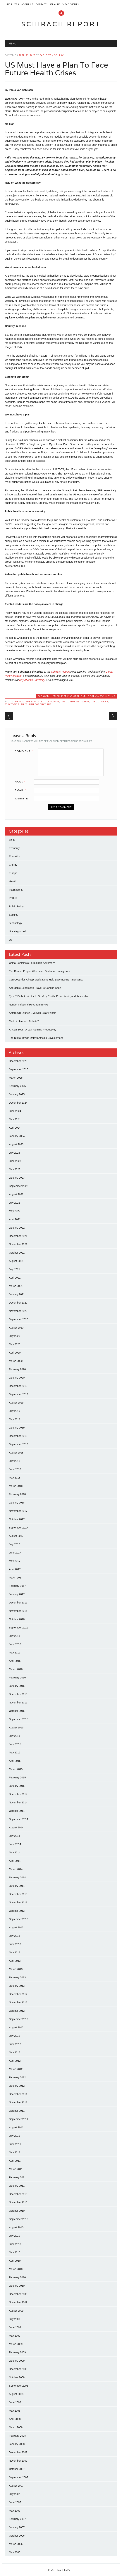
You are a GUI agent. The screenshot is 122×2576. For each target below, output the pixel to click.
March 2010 (16, 2269)
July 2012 (14, 2035)
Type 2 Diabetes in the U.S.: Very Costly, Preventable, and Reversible (49, 996)
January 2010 (17, 2285)
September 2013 (18, 1919)
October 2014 (17, 1810)
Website (21, 798)
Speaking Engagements (64, 4)
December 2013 (18, 1894)
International (70, 696)
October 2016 (17, 1619)
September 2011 (18, 2119)
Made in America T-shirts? (24, 1021)
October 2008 (17, 2377)
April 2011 (14, 2160)
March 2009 (16, 2344)
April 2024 (14, 1127)
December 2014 (18, 1794)
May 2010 (14, 2252)
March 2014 (16, 1869)
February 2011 (17, 2177)
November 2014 (18, 1802)
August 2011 (16, 2127)
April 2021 (14, 1277)
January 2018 (17, 1502)
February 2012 (17, 2077)
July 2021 (14, 1269)
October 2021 (17, 1252)
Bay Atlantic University (32, 680)
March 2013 (16, 1969)
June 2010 (15, 2244)
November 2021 (18, 1244)
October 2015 (17, 1710)
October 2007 (17, 2469)
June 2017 (15, 1552)
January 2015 (17, 1785)
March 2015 (16, 1769)
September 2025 (18, 1069)
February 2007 (17, 2518)
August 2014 (16, 1827)
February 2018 (17, 1494)
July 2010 (14, 2235)
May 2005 (14, 2552)
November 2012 (18, 2002)
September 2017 (18, 1527)
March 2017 (16, 1577)
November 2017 (18, 1510)
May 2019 (14, 1419)
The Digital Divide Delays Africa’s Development (36, 1037)
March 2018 (16, 1485)
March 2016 (16, 1669)
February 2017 (17, 1585)
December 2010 (18, 2194)
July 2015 (14, 1735)
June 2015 (15, 1744)
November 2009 (18, 2302)
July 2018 (14, 1460)
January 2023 (17, 1177)
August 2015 (16, 1727)
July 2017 (14, 1544)
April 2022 (14, 1219)
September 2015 (18, 1719)
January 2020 (17, 1377)
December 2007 (18, 2452)
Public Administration (75, 701)
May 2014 (14, 1852)
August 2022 (16, 1194)
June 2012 (15, 2044)
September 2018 (18, 1444)
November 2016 (18, 1610)
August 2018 (16, 1452)
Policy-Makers (50, 701)
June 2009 (15, 2327)
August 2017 (16, 1535)
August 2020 (16, 1327)
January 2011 (17, 2185)
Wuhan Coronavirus (38, 704)
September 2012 (18, 2019)
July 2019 (14, 1410)
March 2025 (16, 1077)
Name (21, 782)
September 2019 (18, 1394)
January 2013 (17, 1985)
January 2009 (17, 2360)
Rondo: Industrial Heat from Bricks (28, 1004)
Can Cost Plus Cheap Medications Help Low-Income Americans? (46, 979)
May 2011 (14, 2152)
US (113, 696)
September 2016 (18, 1627)
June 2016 (15, 1644)
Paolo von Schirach (52, 55)
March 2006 (16, 2543)
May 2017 (14, 1560)
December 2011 (18, 2094)
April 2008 (14, 2419)
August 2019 (16, 1402)
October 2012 (17, 2010)
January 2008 (17, 2444)
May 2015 (14, 1752)
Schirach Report (61, 24)
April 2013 (14, 1960)
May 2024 (14, 1119)
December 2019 (18, 1385)
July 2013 (14, 1935)
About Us (27, 4)
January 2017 (17, 1594)
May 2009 (14, 2335)
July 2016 (14, 1635)
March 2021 (16, 1285)
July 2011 (14, 2135)
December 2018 (18, 1435)
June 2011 (15, 2144)
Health (55, 696)
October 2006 (17, 2535)
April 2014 (14, 1860)
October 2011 (17, 2110)
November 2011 (18, 2102)
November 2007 (18, 2460)
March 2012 (16, 2069)
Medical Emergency (27, 701)
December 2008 (18, 2369)
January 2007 (17, 2527)
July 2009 (14, 2319)
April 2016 (14, 1660)
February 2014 (17, 1877)
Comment (25, 751)
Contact (41, 4)
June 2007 (15, 2502)
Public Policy (89, 696)
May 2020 (14, 1344)
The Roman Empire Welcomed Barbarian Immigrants (39, 971)
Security (105, 696)
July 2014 (14, 1835)
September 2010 (18, 2219)
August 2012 (16, 2027)
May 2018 (14, 1477)
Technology (15, 923)
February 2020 (17, 1369)
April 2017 (14, 1569)
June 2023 (15, 1161)
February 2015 (17, 1777)
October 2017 (17, 1519)
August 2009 (16, 2310)
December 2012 (18, 1994)
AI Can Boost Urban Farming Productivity (32, 1029)
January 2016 (17, 1685)
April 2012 (14, 2060)
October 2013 (17, 1910)
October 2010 (17, 2210)
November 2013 (18, 1902)
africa (12, 839)
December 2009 (18, 2294)
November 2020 (18, 1310)
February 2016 (17, 1677)
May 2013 (14, 1952)
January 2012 (17, 2085)
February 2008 (17, 2435)
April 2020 (14, 1352)
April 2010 (14, 2260)
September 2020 (18, 1319)
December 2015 (18, 1694)
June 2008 (15, 2402)
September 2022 (18, 1186)
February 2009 (17, 2352)
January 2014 (17, 1885)
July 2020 (14, 1335)
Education (14, 856)
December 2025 (18, 1061)
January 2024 (17, 1136)
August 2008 (16, 2394)
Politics (13, 898)
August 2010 (16, 2227)
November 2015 (18, 1702)
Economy (43, 696)
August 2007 (16, 2485)
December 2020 (18, 1302)
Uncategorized (17, 931)
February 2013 (17, 1977)
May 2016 (14, 1652)
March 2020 (16, 1360)
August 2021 (16, 1260)
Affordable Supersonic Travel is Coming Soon (35, 987)
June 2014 (15, 1844)
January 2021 (17, 1294)
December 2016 (18, 1602)
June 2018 (15, 1469)
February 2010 (17, 2277)
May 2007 (14, 2510)
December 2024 (18, 1102)
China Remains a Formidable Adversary (31, 962)
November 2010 (18, 2202)
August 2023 (16, 1144)
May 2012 (14, 2052)
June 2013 (15, 1944)
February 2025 (17, 1086)
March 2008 (16, 2427)
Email (22, 790)
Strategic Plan (14, 704)
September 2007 (18, 2477)
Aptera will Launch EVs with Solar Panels (32, 1012)
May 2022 (14, 1211)
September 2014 (18, 1819)
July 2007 (14, 2494)
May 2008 (14, 2410)
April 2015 (14, 1760)
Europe (13, 873)
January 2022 (17, 1227)
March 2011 (16, 2169)
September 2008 (18, 2385)
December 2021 (18, 1235)
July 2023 (14, 1152)
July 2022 (14, 1202)
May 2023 (14, 1169)
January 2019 (17, 1427)
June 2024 (15, 1111)
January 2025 (17, 1094)
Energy (13, 864)
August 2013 (16, 1927)
